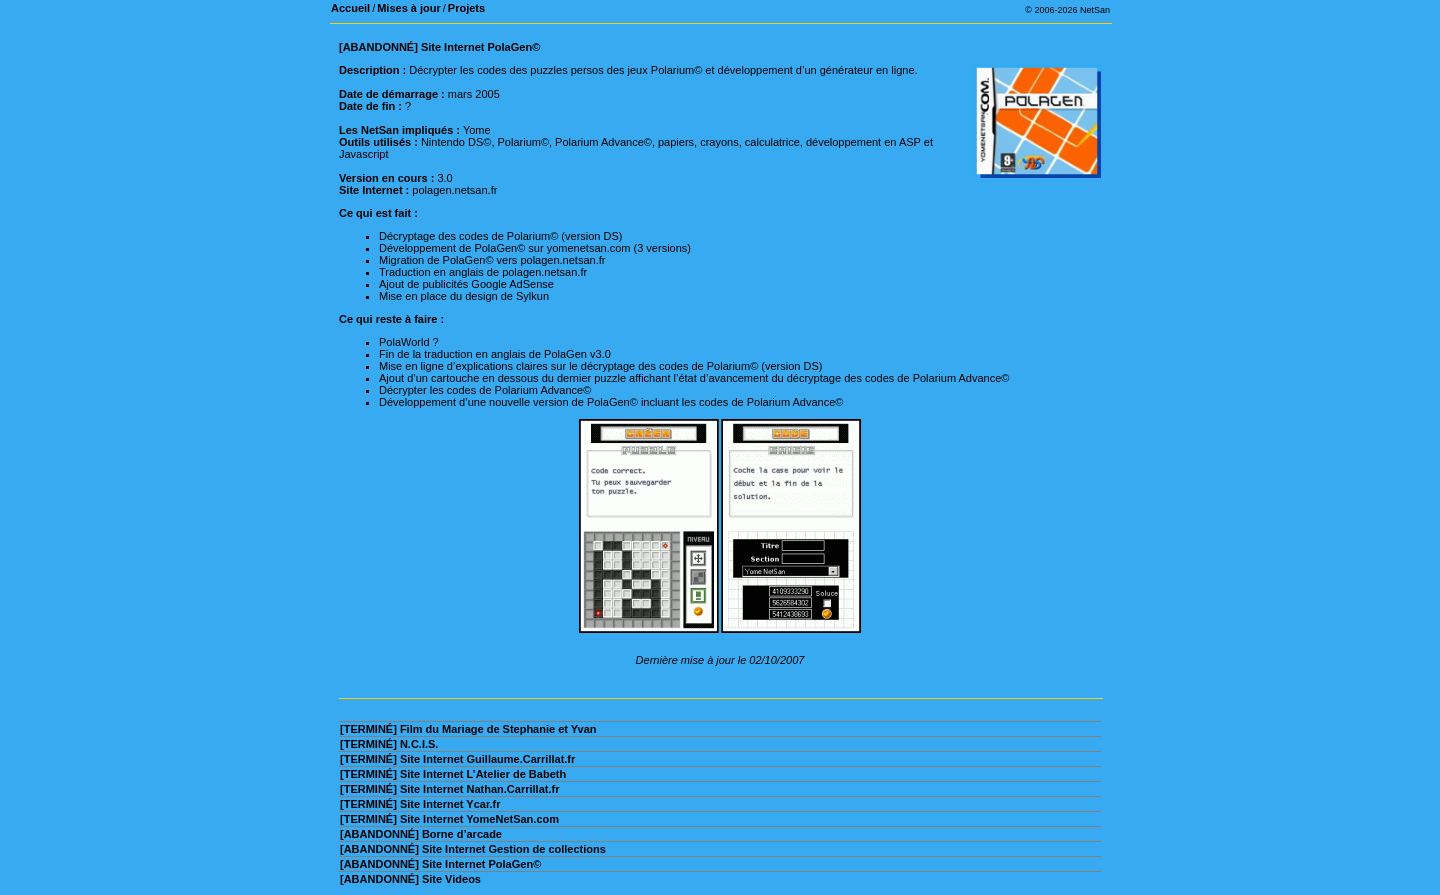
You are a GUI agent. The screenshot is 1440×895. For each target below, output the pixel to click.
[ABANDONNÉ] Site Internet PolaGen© (440, 864)
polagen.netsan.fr (454, 190)
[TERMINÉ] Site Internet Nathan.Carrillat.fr (449, 789)
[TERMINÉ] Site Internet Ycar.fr (420, 804)
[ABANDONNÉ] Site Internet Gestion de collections (473, 849)
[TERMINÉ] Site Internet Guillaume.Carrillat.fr (457, 759)
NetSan (1095, 10)
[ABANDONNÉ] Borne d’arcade (421, 834)
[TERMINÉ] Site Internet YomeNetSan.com (449, 819)
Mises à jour (409, 8)
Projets (466, 8)
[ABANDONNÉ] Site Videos (410, 879)
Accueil (350, 8)
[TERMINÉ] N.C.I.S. (389, 744)
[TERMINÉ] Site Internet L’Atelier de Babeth (453, 774)
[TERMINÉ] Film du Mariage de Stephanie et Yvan (468, 729)
